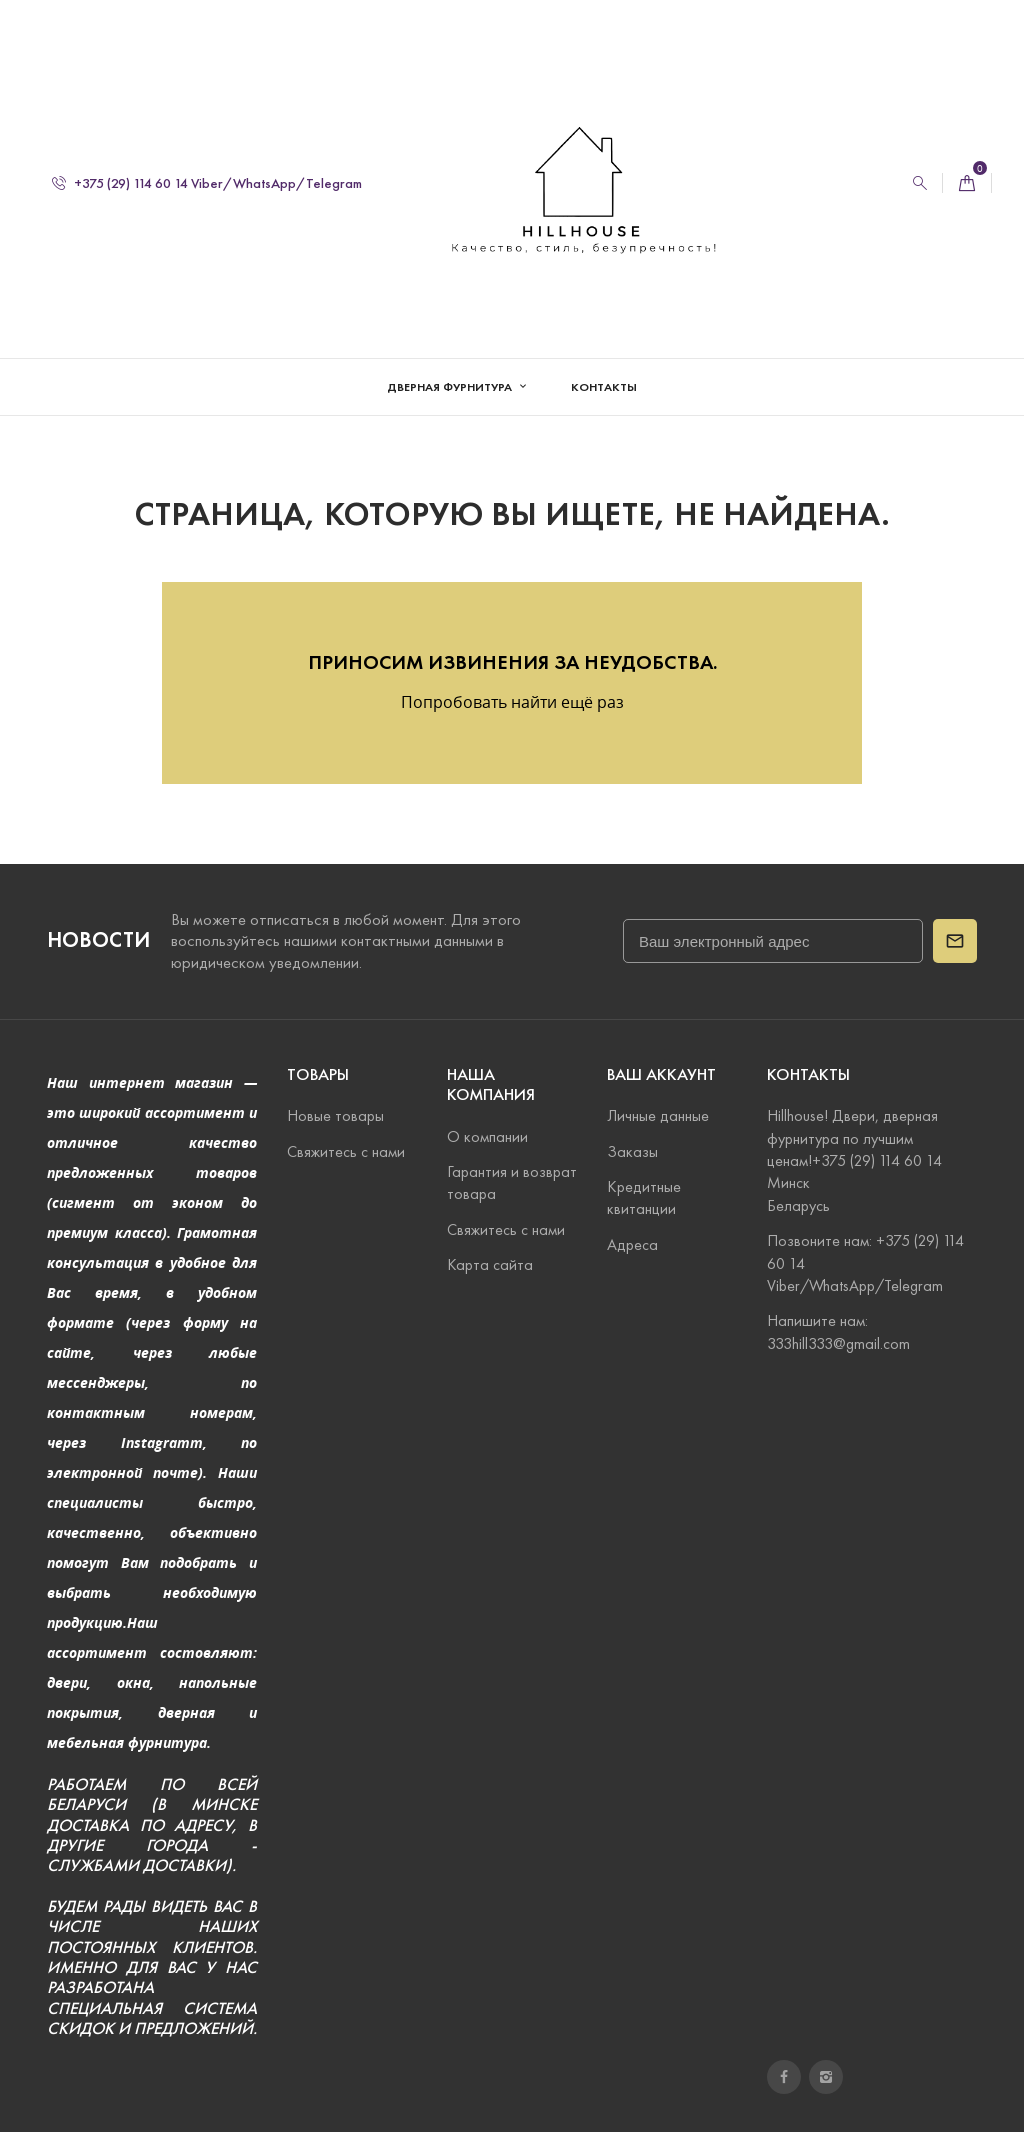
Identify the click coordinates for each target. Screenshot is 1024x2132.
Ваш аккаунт (661, 1074)
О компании (487, 1136)
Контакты (604, 386)
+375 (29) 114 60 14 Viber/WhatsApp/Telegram (207, 183)
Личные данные (658, 1115)
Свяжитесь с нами (346, 1151)
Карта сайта (490, 1264)
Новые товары (335, 1115)
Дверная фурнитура (451, 386)
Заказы (632, 1151)
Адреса (632, 1244)
